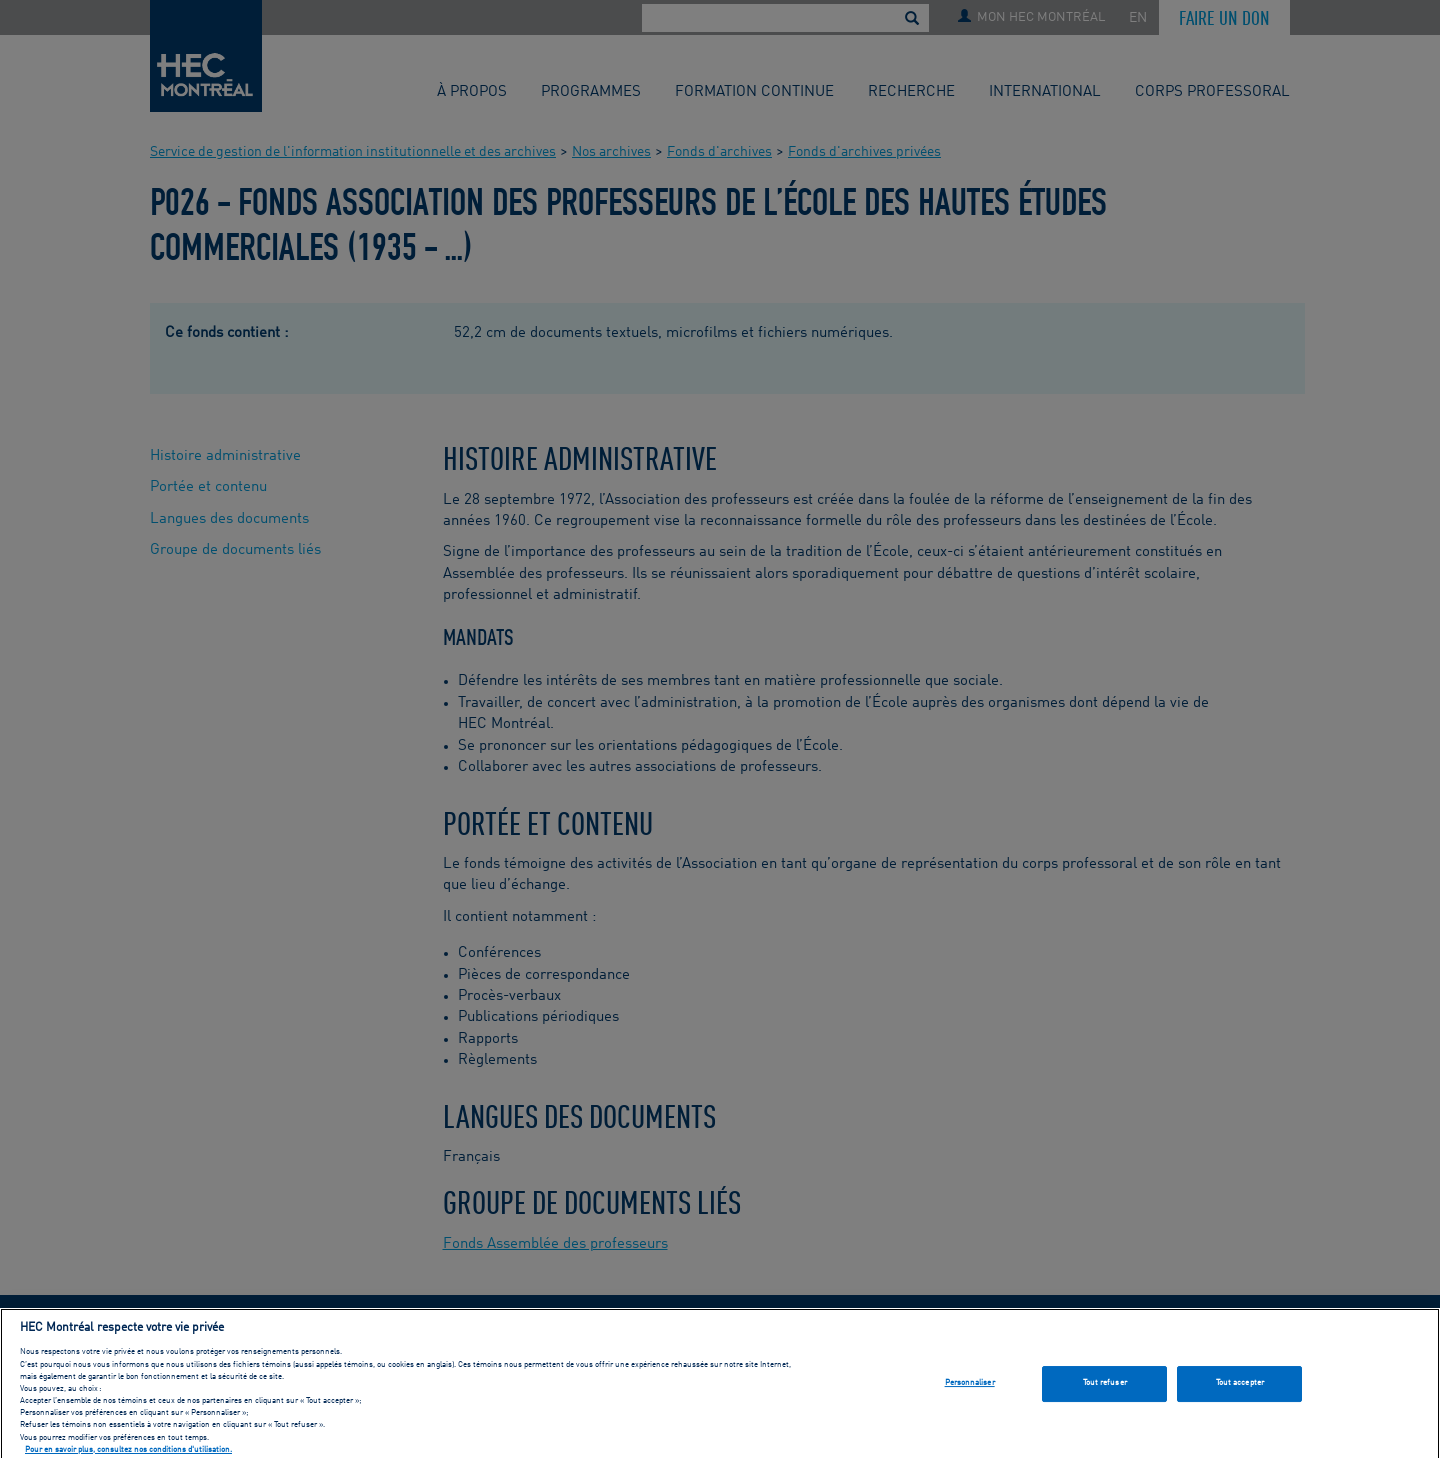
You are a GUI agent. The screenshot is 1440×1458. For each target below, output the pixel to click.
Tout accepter (1240, 1388)
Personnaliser (970, 1388)
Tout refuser (1105, 1388)
